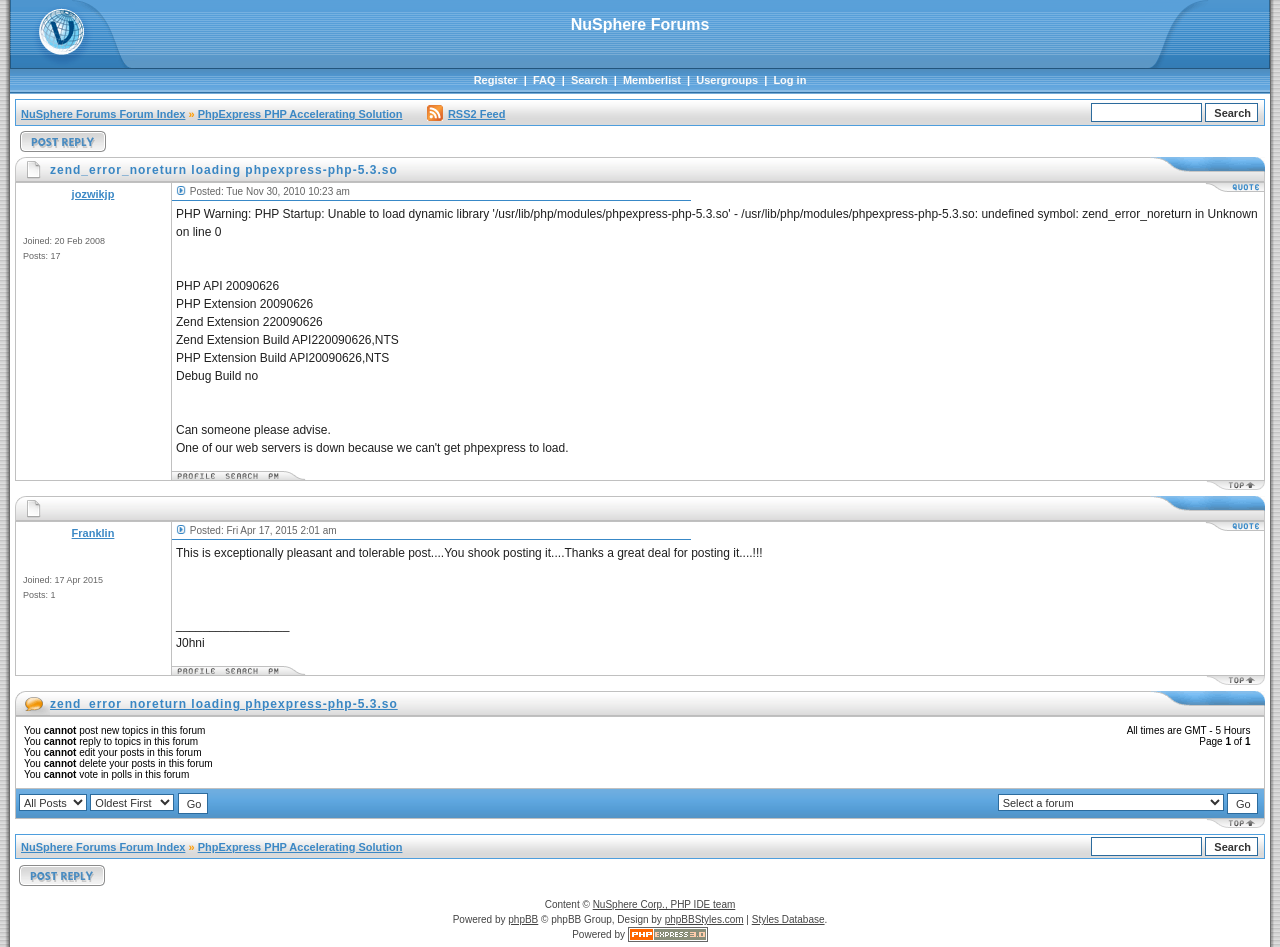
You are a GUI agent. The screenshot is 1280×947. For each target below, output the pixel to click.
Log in (789, 80)
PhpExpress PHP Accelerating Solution (300, 114)
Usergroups (727, 80)
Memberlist (652, 80)
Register (496, 80)
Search (589, 80)
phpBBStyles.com (704, 919)
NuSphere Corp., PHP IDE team (664, 904)
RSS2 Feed (466, 114)
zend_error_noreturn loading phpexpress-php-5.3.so (224, 704)
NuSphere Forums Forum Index (103, 114)
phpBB (523, 919)
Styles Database (788, 919)
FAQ (544, 80)
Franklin (93, 533)
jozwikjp (93, 194)
